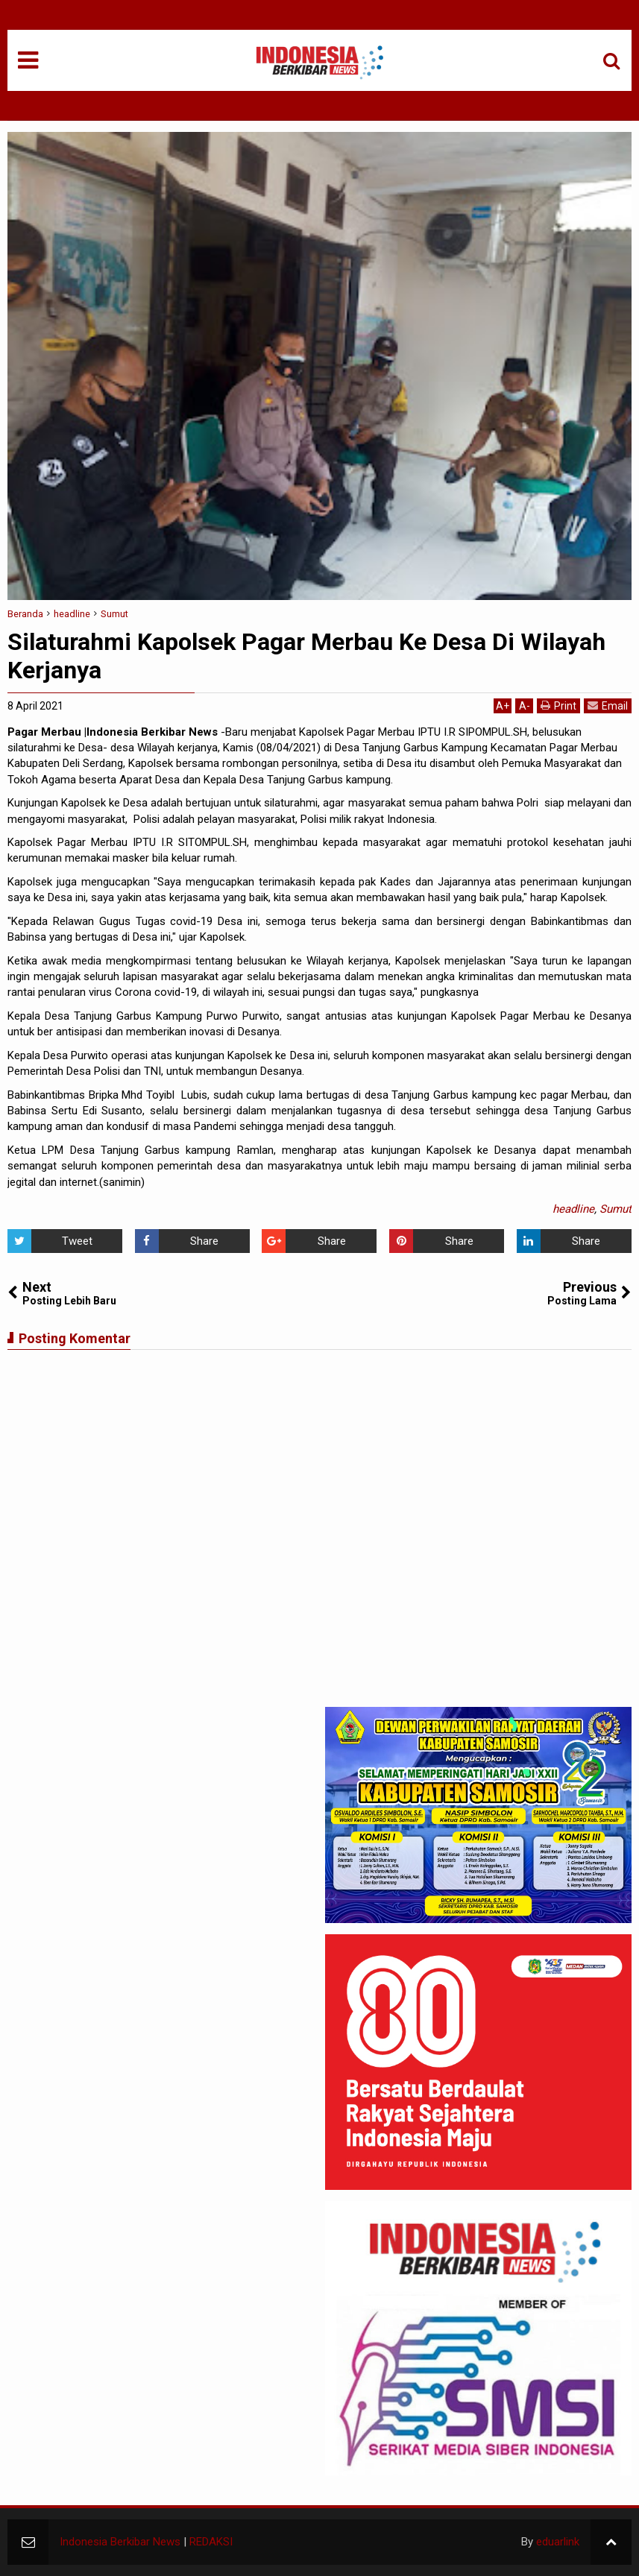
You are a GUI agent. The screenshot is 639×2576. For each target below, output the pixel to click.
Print (558, 705)
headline (573, 1209)
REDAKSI (211, 2541)
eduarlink (557, 2541)
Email (608, 705)
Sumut (615, 1209)
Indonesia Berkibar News (120, 2541)
